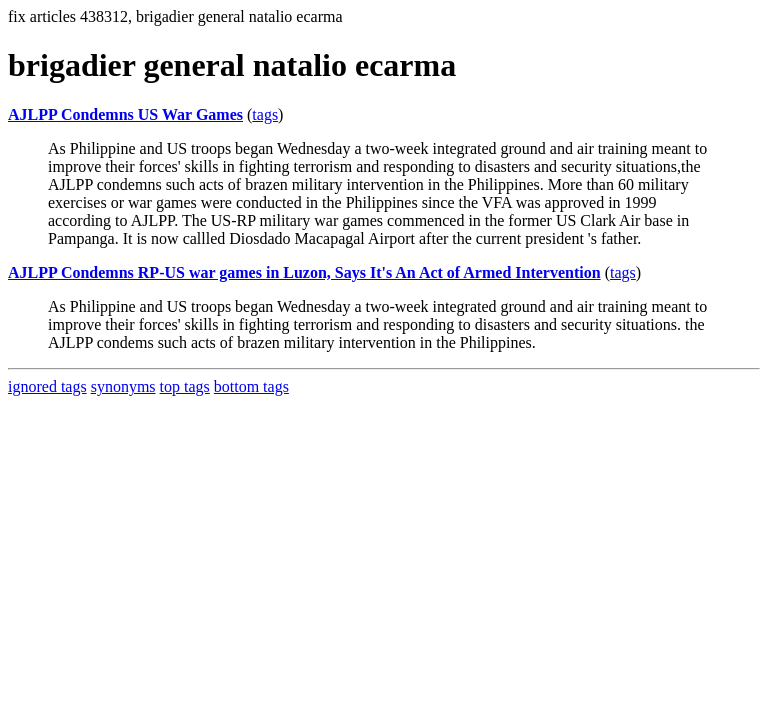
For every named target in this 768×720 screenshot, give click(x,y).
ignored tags (47, 386)
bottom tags (251, 386)
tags (265, 114)
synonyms (123, 386)
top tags (185, 386)
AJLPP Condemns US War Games (125, 114)
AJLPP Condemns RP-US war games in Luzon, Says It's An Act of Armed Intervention (304, 272)
